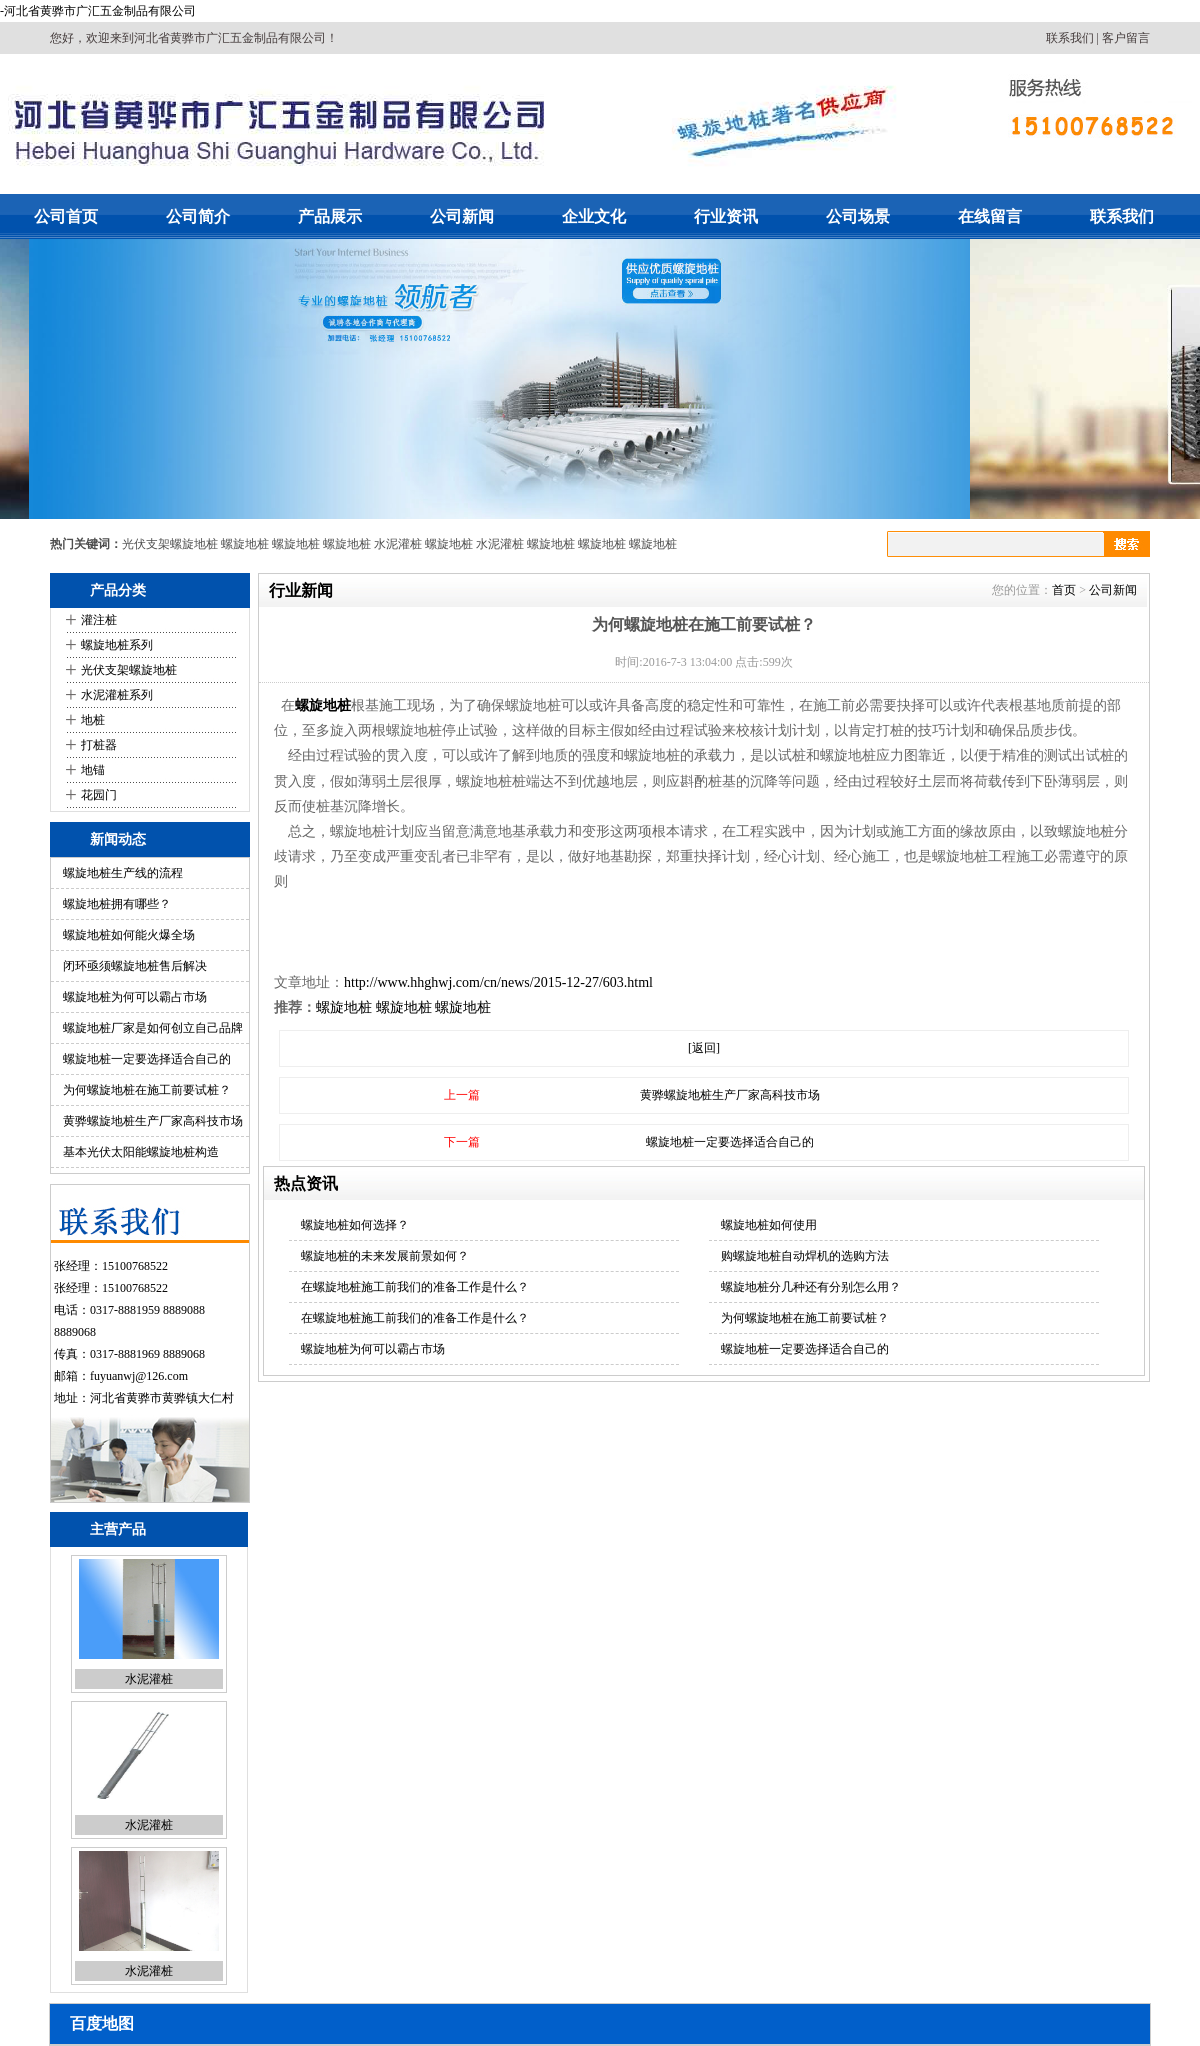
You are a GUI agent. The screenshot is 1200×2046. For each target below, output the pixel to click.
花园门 (99, 795)
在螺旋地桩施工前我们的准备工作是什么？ (415, 1287)
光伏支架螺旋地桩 (170, 544)
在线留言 (990, 216)
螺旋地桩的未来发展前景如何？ (385, 1256)
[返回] (704, 1048)
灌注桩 (99, 620)
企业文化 (594, 216)
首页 (1064, 590)
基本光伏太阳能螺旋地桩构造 (141, 1152)
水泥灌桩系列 (117, 695)
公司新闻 (462, 216)
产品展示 (330, 216)
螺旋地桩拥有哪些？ (117, 904)
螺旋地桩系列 (117, 645)
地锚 (93, 770)
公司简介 (198, 216)
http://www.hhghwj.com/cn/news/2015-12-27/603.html (498, 982)
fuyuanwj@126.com (139, 1376)
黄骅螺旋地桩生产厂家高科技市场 (153, 1121)
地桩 (93, 720)
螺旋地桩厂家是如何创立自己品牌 (153, 1028)
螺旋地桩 (245, 544)
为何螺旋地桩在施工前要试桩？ (147, 1090)
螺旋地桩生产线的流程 (123, 873)
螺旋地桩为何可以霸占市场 (135, 997)
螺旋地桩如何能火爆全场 (129, 935)
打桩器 (99, 745)
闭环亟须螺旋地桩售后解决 (135, 966)
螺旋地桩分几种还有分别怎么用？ (811, 1287)
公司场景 (858, 216)
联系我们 (1070, 38)
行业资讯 (726, 216)
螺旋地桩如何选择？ (355, 1225)
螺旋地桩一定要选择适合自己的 (147, 1059)
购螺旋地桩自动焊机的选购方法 (805, 1256)
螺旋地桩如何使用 (769, 1225)
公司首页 (66, 216)
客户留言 (1126, 38)
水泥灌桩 (398, 544)
